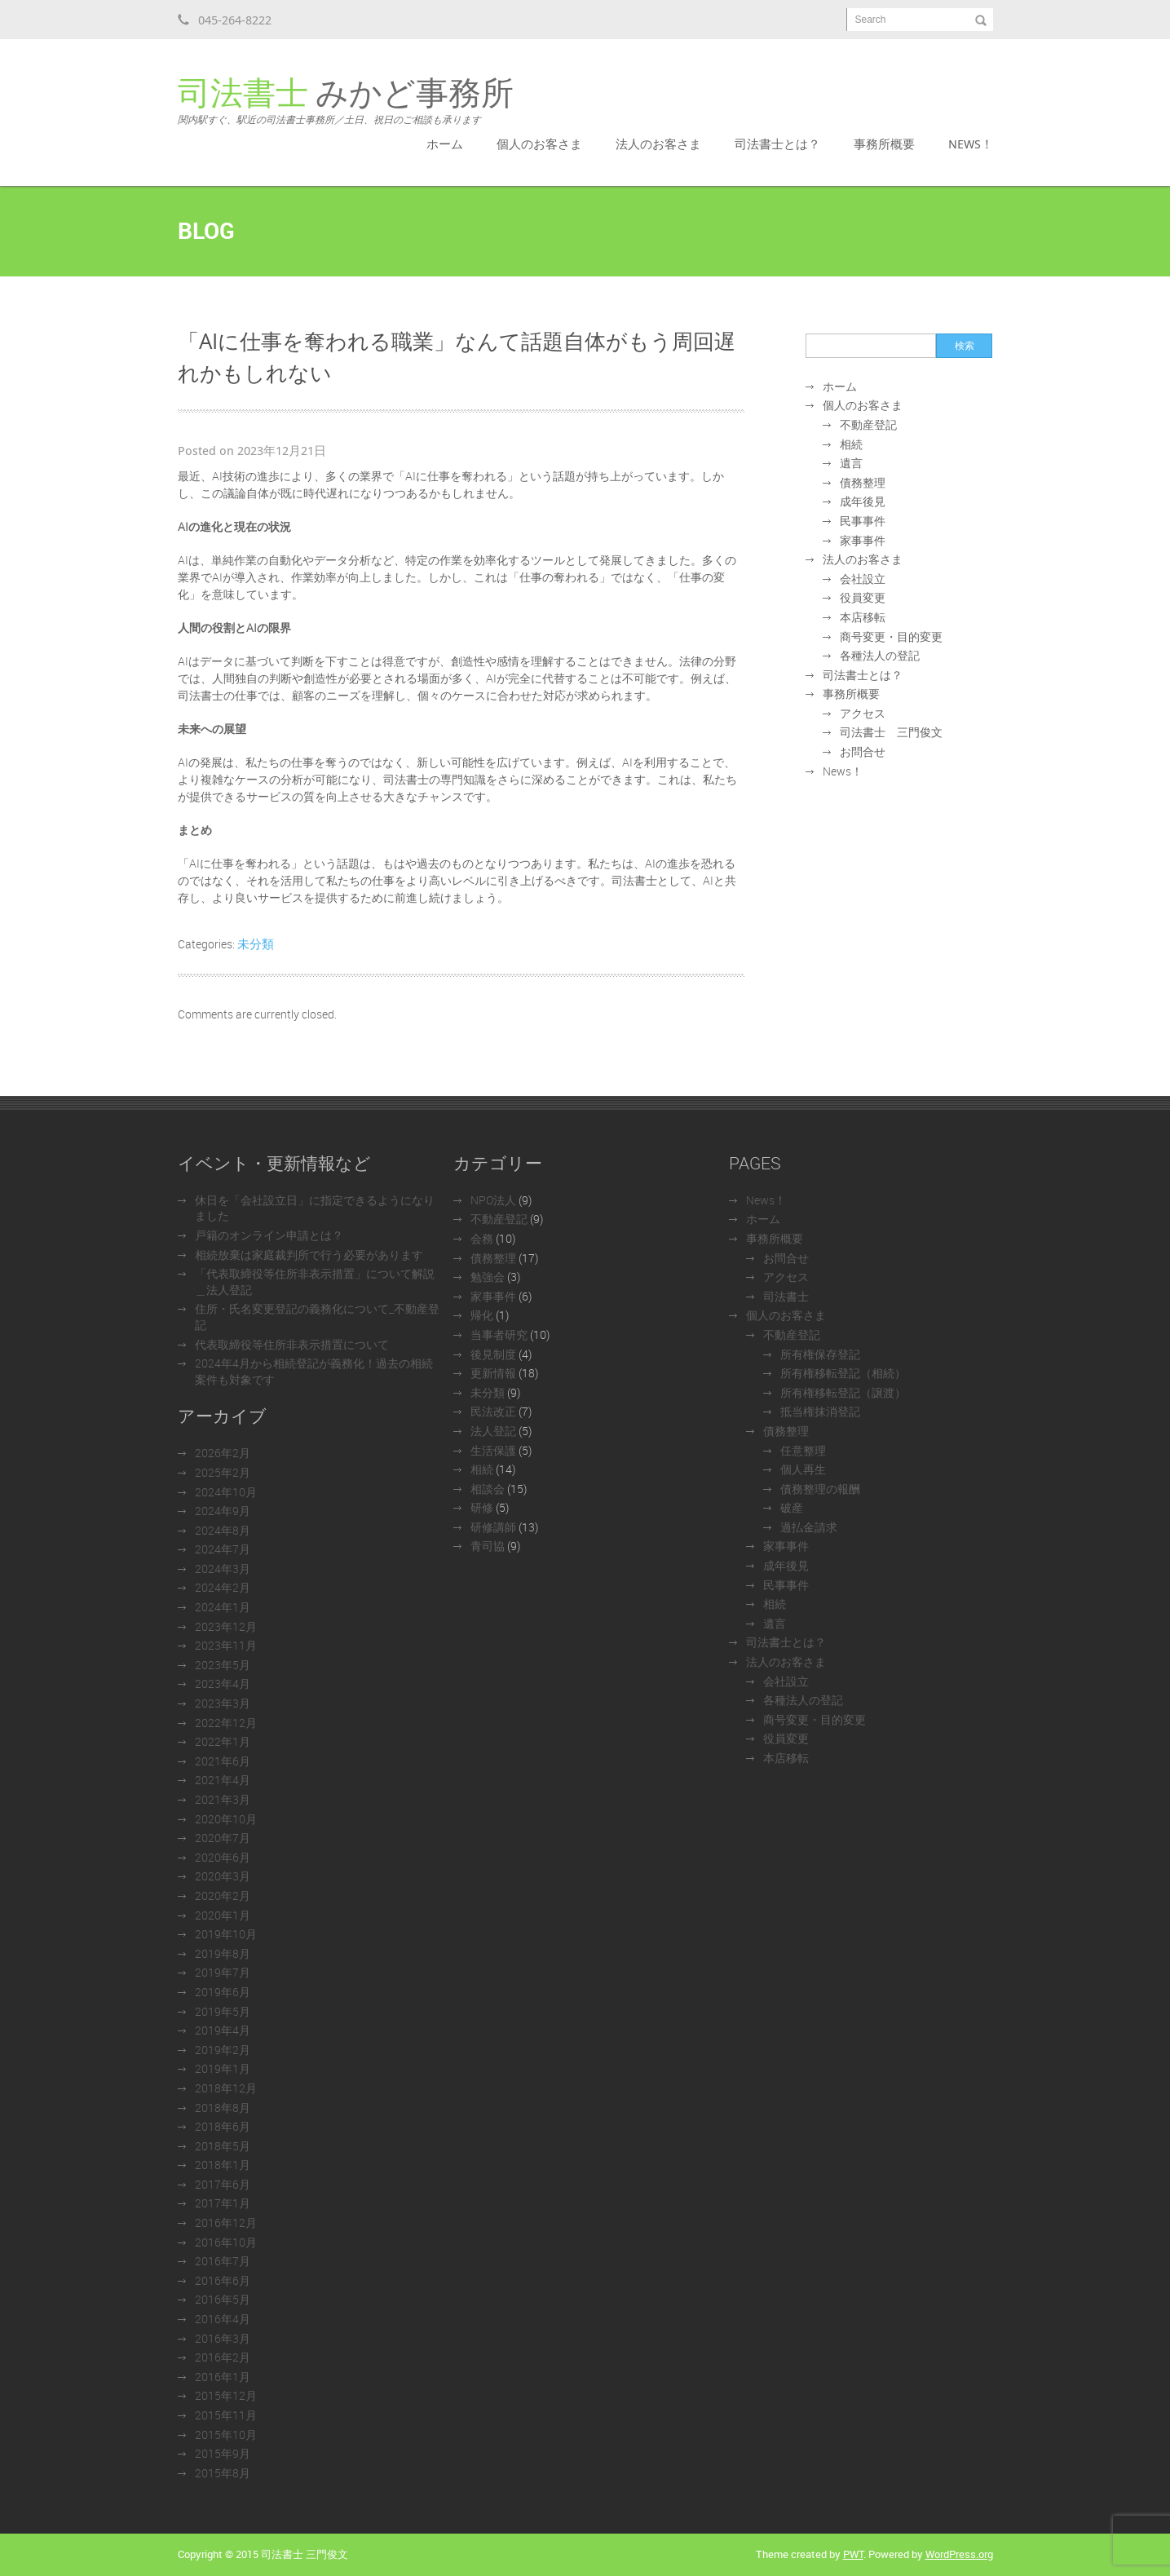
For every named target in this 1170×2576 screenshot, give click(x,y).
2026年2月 (222, 1452)
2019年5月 (222, 2011)
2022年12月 (226, 1722)
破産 (791, 1507)
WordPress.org (959, 2554)
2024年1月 (222, 1607)
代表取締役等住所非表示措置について (292, 1344)
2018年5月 (222, 2146)
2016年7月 (222, 2261)
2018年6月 (222, 2126)
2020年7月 (222, 1837)
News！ (970, 143)
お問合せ (862, 751)
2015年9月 (222, 2453)
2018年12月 (226, 2088)
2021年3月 (222, 1799)
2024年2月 (222, 1587)
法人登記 (493, 1430)
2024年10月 (226, 1492)
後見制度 (493, 1354)
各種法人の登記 (880, 655)
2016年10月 (226, 2242)
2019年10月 (226, 1934)
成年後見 (862, 501)
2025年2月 (222, 1472)
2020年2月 (222, 1895)
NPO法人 (493, 1200)
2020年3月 (222, 1876)
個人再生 (803, 1469)
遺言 (851, 463)
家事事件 (862, 540)
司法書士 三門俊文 (891, 732)
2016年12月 (226, 2222)
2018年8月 (222, 2107)
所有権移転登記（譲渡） (843, 1392)
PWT (853, 2554)
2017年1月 (222, 2203)
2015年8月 (222, 2473)
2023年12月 (226, 1626)
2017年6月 (222, 2184)
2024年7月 (222, 1549)
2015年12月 (226, 2395)
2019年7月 (222, 1972)
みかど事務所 (346, 101)
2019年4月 (222, 2030)
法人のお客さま (658, 143)
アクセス (862, 713)
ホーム (444, 143)
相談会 (487, 1488)
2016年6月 (222, 2280)
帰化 (481, 1315)
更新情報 (493, 1373)
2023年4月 (222, 1683)
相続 (851, 444)
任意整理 (803, 1450)
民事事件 (862, 520)
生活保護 (493, 1450)
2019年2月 (222, 2049)
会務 (481, 1238)
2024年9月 (222, 1510)
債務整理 (862, 482)
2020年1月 (222, 1915)
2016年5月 (222, 2299)
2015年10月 (226, 2434)
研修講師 (493, 1527)
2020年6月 (222, 1857)
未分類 (255, 943)
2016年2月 (222, 2357)
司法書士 (786, 1296)
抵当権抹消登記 (820, 1411)
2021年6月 (222, 1761)
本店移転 (862, 617)
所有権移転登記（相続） (843, 1373)
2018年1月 (222, 2164)
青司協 (487, 1545)
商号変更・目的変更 (891, 636)
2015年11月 (226, 2415)
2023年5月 (222, 1664)
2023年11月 (226, 1645)
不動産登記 (868, 424)
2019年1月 (222, 2068)
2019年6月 (222, 1991)
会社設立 (862, 578)
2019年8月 (222, 1953)
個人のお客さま (539, 143)
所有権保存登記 (820, 1354)
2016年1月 (222, 2376)
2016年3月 (222, 2338)
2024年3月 (222, 1568)
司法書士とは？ (777, 143)
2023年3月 (222, 1703)
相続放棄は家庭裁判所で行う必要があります (309, 1254)
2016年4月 (222, 2318)
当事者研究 (499, 1334)
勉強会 (487, 1276)
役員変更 (862, 597)
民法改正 (493, 1411)
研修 (481, 1507)
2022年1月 (222, 1741)
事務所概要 (884, 143)
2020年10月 (226, 1819)
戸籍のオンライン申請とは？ (269, 1235)
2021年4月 (222, 1779)
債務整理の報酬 (820, 1488)
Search (870, 19)
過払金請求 (808, 1527)
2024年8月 (222, 1530)
